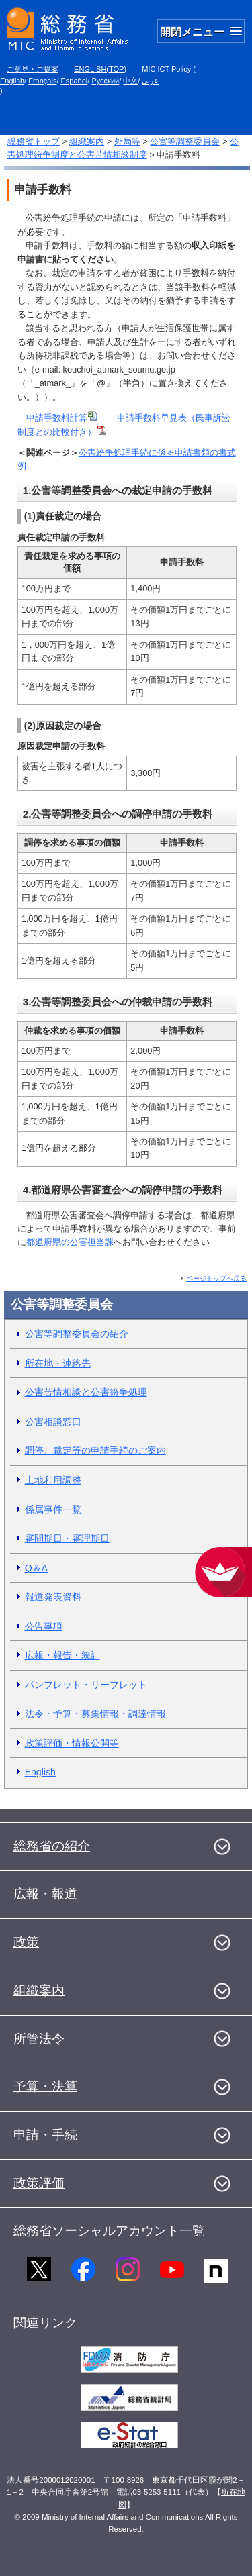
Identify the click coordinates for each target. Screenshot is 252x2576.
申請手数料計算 (61, 418)
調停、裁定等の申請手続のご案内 (95, 1450)
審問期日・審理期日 (67, 1538)
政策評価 (39, 2183)
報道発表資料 (53, 1596)
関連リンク (45, 2323)
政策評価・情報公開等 (72, 1743)
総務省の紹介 (51, 1846)
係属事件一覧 (53, 1509)
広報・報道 (45, 1894)
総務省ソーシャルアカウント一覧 (109, 2231)
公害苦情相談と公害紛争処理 (86, 1392)
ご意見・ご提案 (32, 69)
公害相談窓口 (53, 1421)
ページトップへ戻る (216, 1278)
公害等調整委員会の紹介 (76, 1333)
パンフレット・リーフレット (86, 1684)
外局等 (127, 141)
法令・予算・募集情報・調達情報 (95, 1713)
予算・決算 (45, 2086)
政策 (26, 1942)
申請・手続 (45, 2135)
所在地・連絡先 (58, 1363)
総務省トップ (33, 141)
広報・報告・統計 (62, 1655)
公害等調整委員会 (185, 141)
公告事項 (43, 1626)
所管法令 (39, 2039)
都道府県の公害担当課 (70, 1242)
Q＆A (36, 1568)
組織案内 (86, 141)
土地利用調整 (53, 1480)
